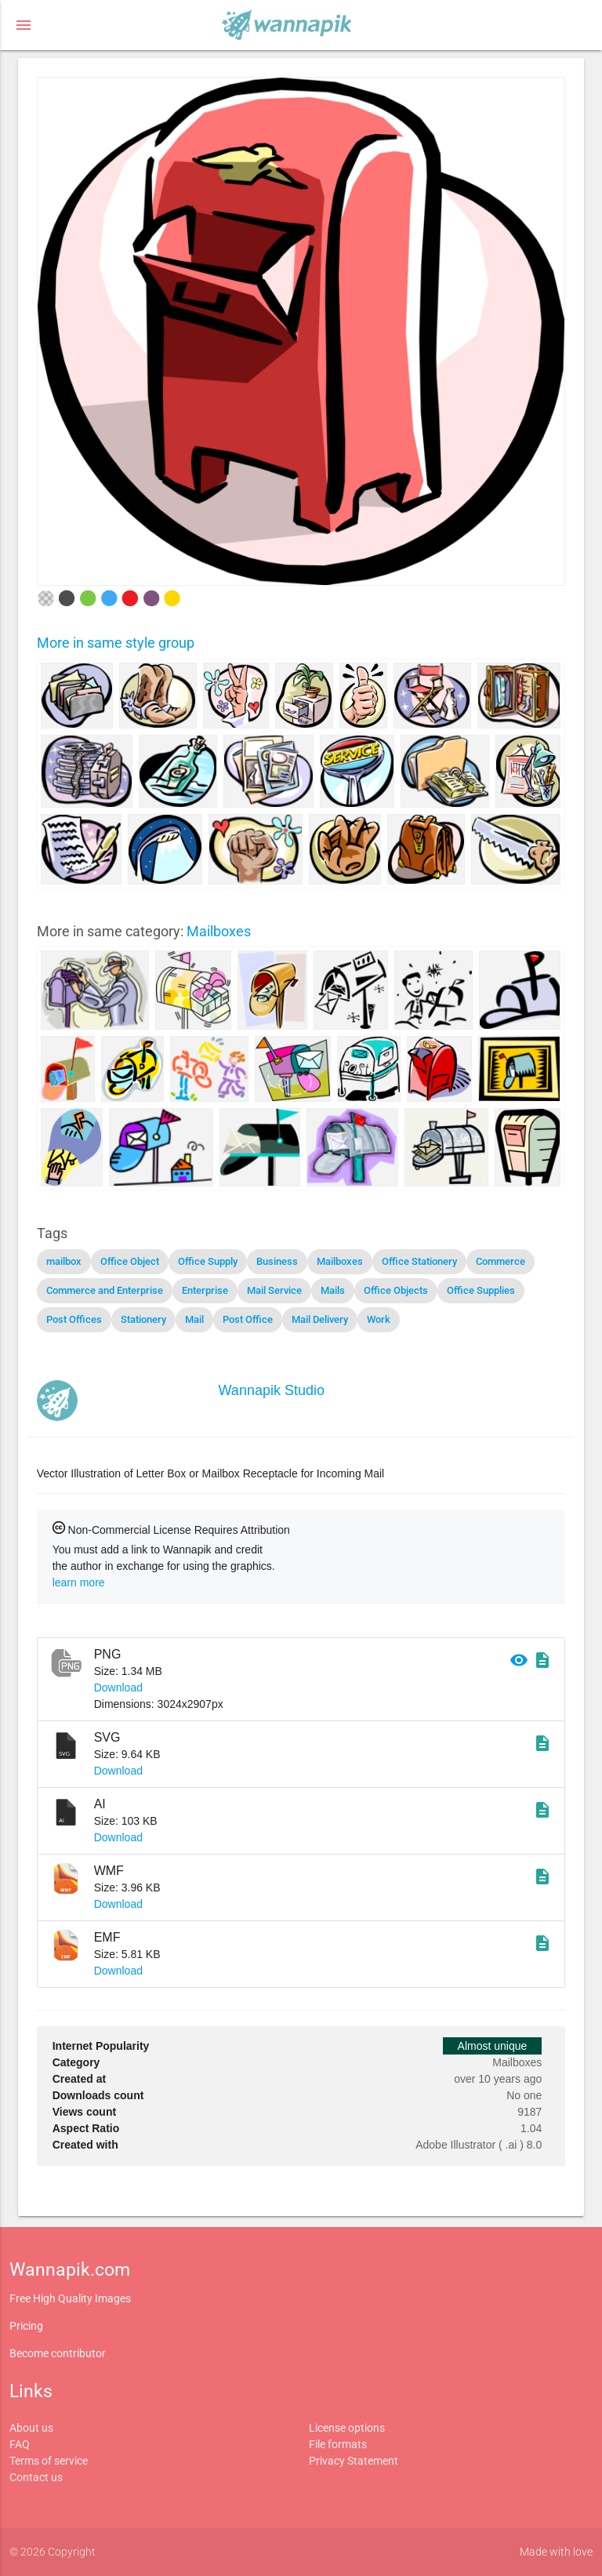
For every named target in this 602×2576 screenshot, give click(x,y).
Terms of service (48, 2460)
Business (277, 1261)
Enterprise (205, 1290)
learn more (79, 1582)
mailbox (64, 1261)
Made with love (556, 2551)
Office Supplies (481, 1290)
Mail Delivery (320, 1319)
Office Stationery (419, 1261)
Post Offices (74, 1319)
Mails (333, 1290)
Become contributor (57, 2353)
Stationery (143, 1319)
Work (378, 1319)
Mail (194, 1319)
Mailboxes (219, 931)
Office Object (129, 1261)
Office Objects (396, 1290)
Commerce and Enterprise (104, 1290)
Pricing (26, 2326)
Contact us (36, 2477)
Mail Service (274, 1290)
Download (118, 1687)
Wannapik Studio (272, 1390)
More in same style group (115, 642)
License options (347, 2428)
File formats (338, 2444)
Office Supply (208, 1261)
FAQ (19, 2444)
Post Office (248, 1319)
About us (31, 2428)
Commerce (500, 1261)
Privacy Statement (353, 2460)
